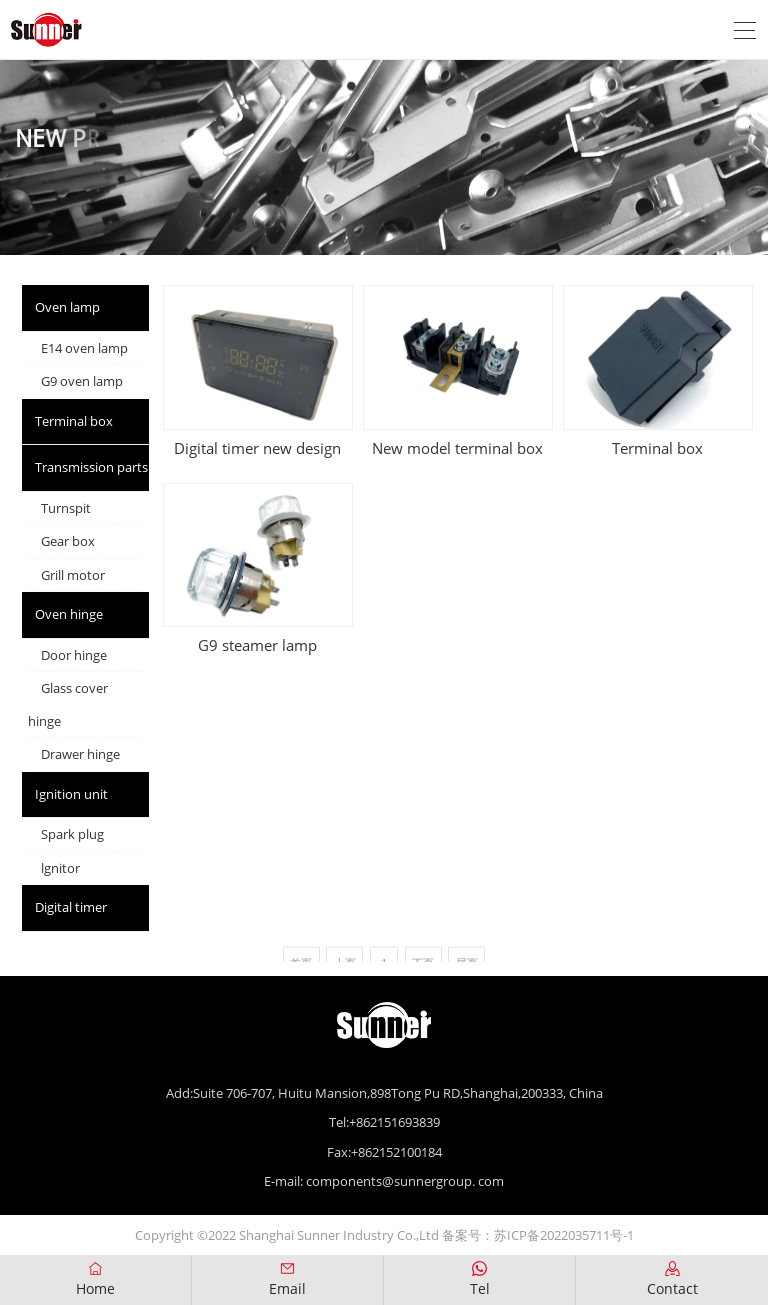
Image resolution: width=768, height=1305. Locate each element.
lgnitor (60, 868)
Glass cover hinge (68, 704)
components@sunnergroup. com (405, 1181)
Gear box (68, 541)
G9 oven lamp (82, 381)
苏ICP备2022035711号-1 (564, 1235)
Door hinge (74, 655)
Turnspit (66, 508)
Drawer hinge (80, 754)
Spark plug (72, 834)
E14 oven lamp (84, 348)
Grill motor (73, 575)
